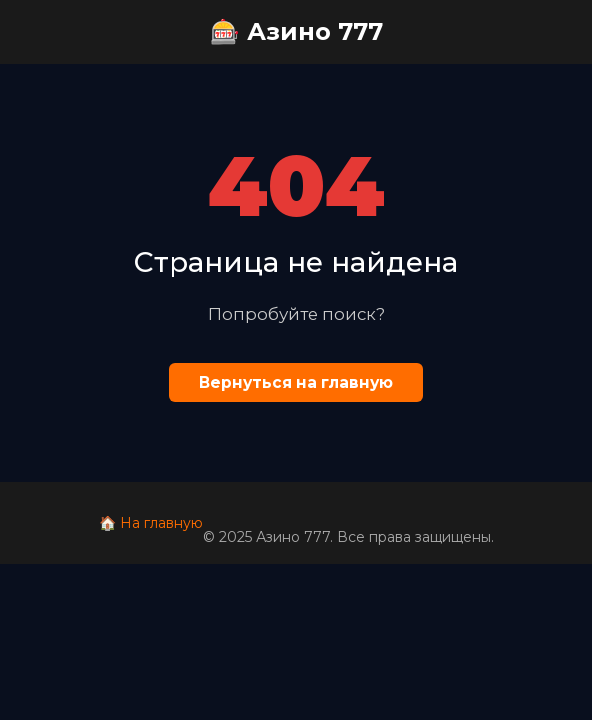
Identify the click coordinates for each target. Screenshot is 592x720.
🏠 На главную (151, 523)
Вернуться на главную (296, 382)
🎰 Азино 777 (296, 31)
